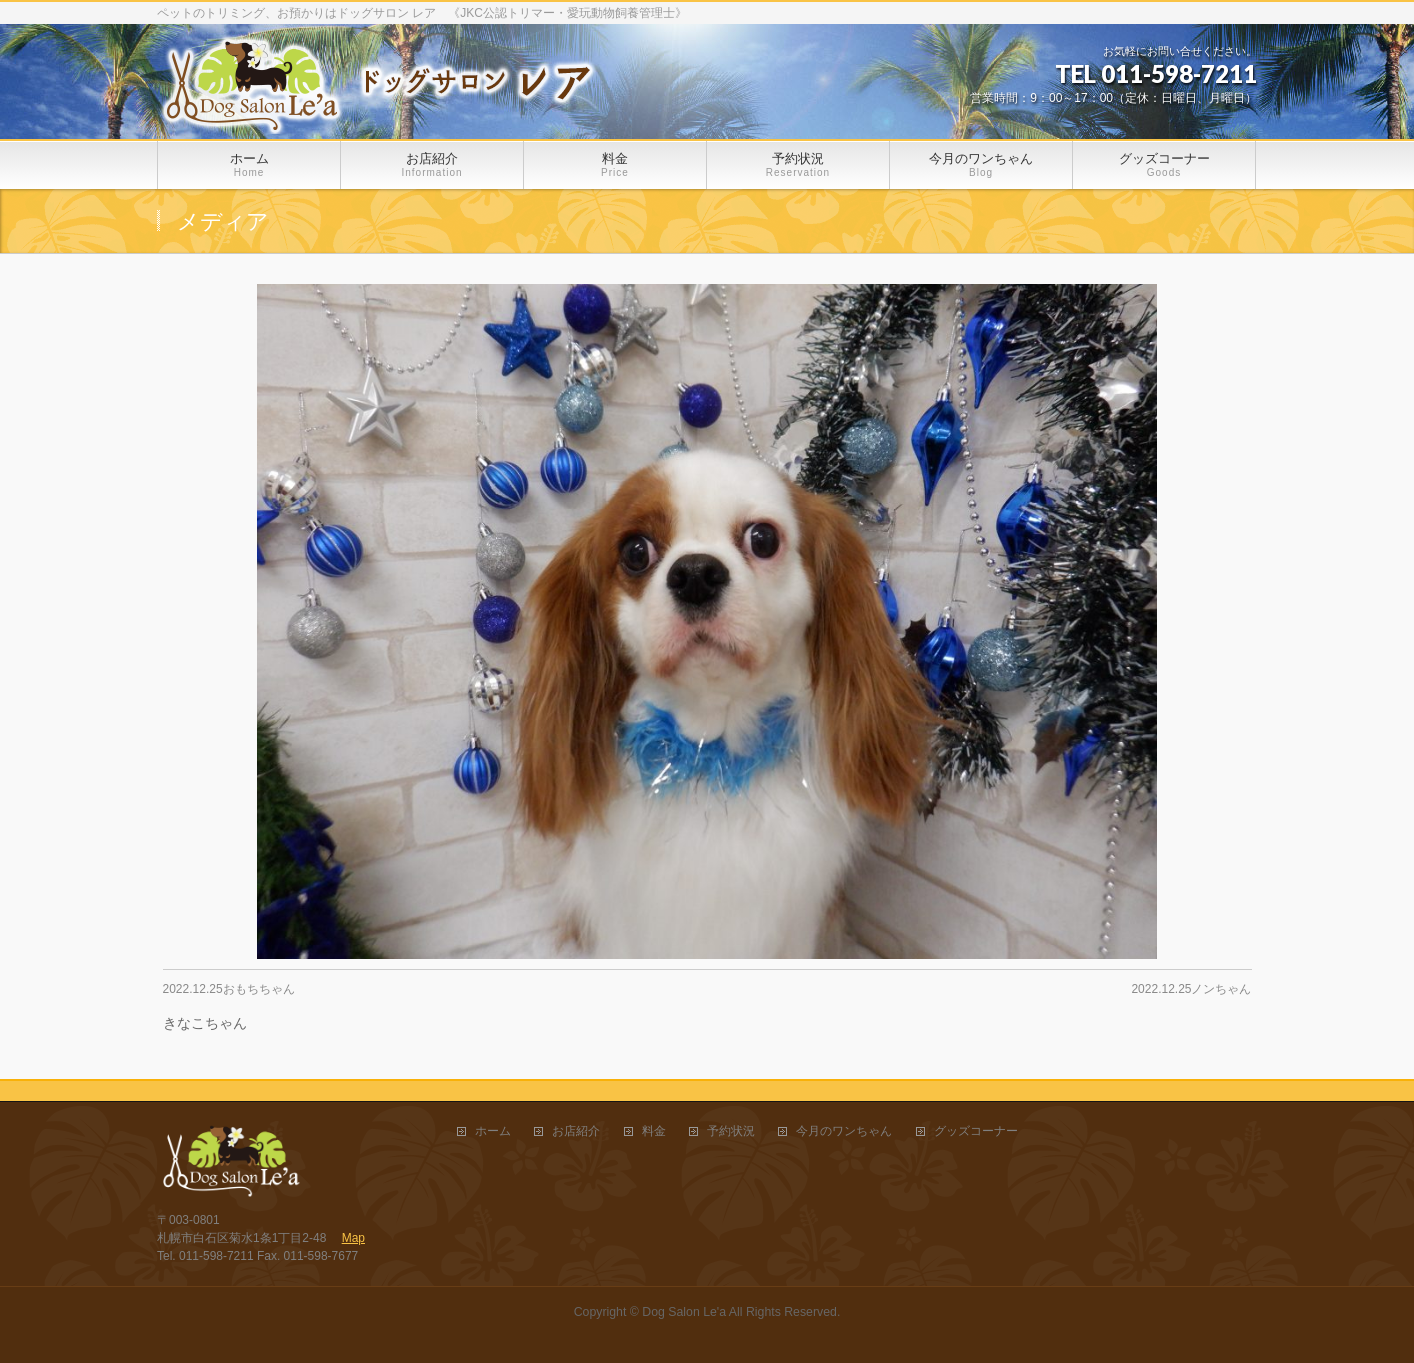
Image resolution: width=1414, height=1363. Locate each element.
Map (353, 1238)
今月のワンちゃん (844, 1131)
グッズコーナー (976, 1131)
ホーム (493, 1131)
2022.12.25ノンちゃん (1191, 989)
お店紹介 (576, 1131)
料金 (654, 1131)
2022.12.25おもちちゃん (229, 989)
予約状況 (731, 1131)
